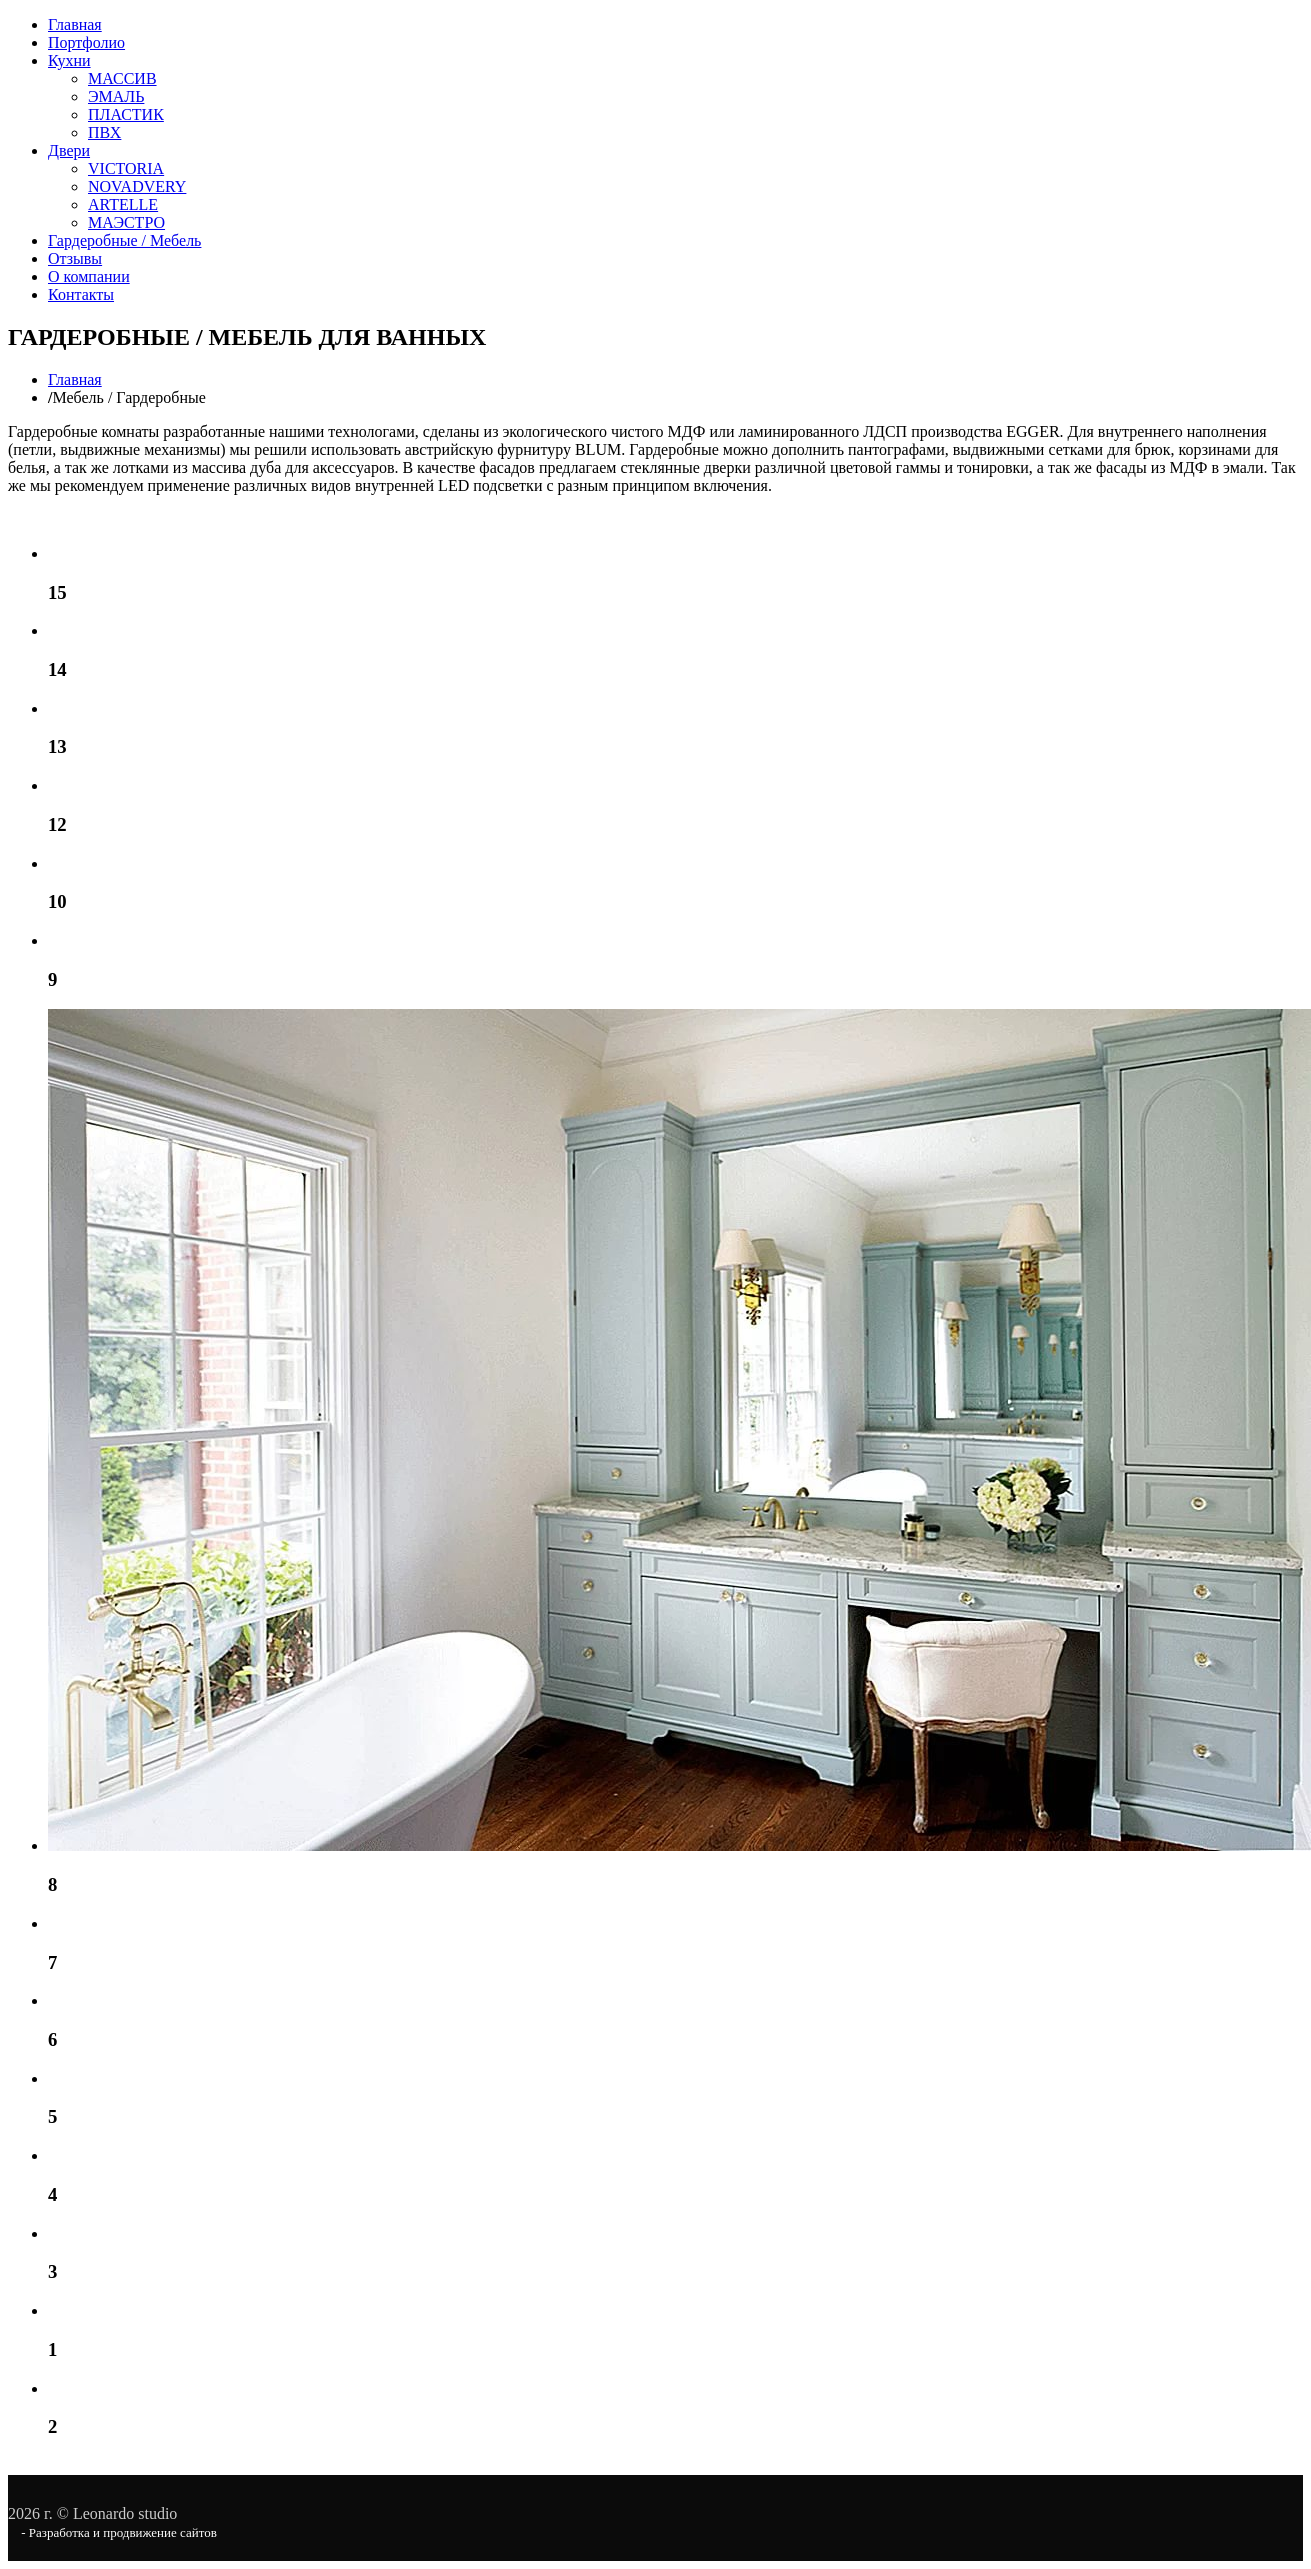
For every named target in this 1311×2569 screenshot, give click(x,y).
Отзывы (75, 258)
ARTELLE (123, 204)
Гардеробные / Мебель (124, 240)
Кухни (69, 60)
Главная (75, 24)
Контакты (81, 294)
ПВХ (104, 132)
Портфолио (86, 42)
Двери (69, 150)
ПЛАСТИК (126, 114)
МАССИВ (122, 78)
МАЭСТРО (126, 222)
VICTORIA (126, 168)
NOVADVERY (137, 186)
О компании (89, 276)
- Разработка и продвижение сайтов (117, 2532)
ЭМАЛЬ (116, 96)
